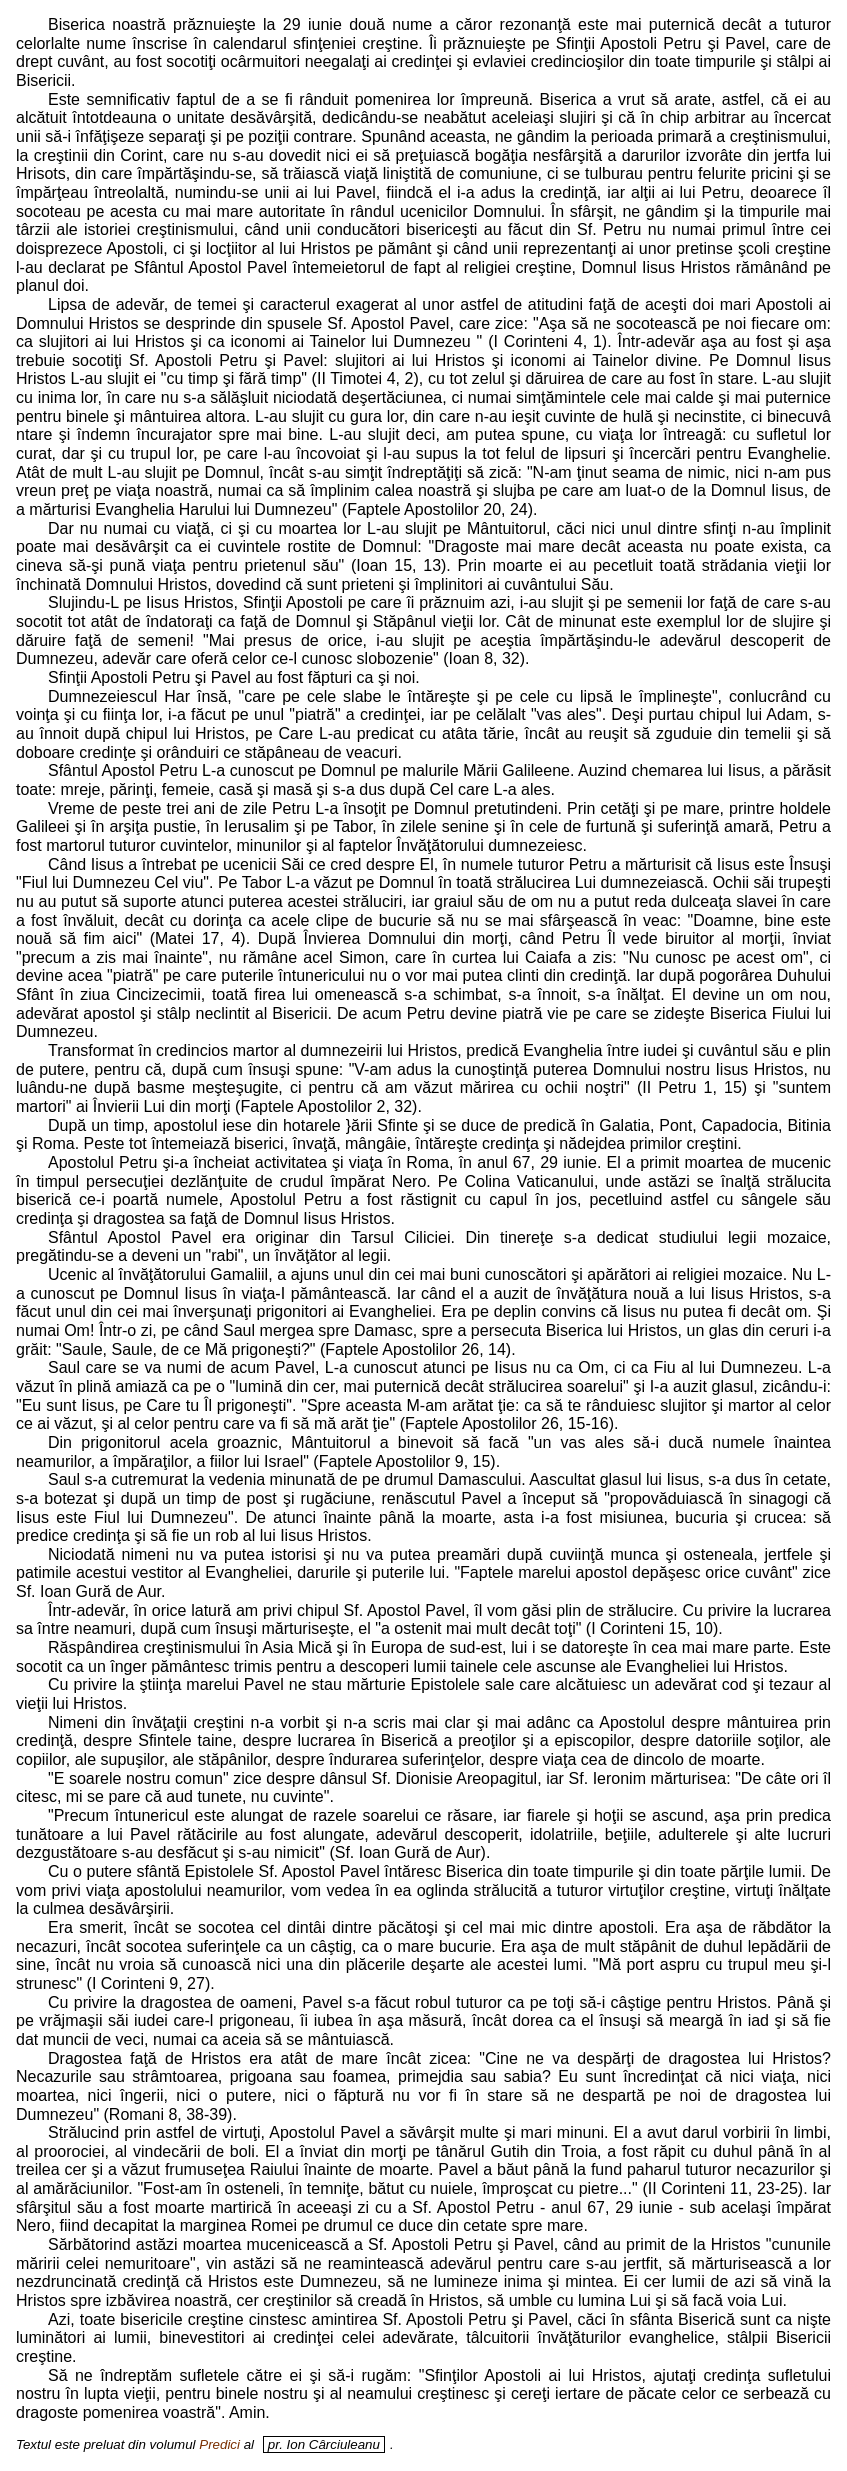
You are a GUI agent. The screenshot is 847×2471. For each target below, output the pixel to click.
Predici (219, 2444)
